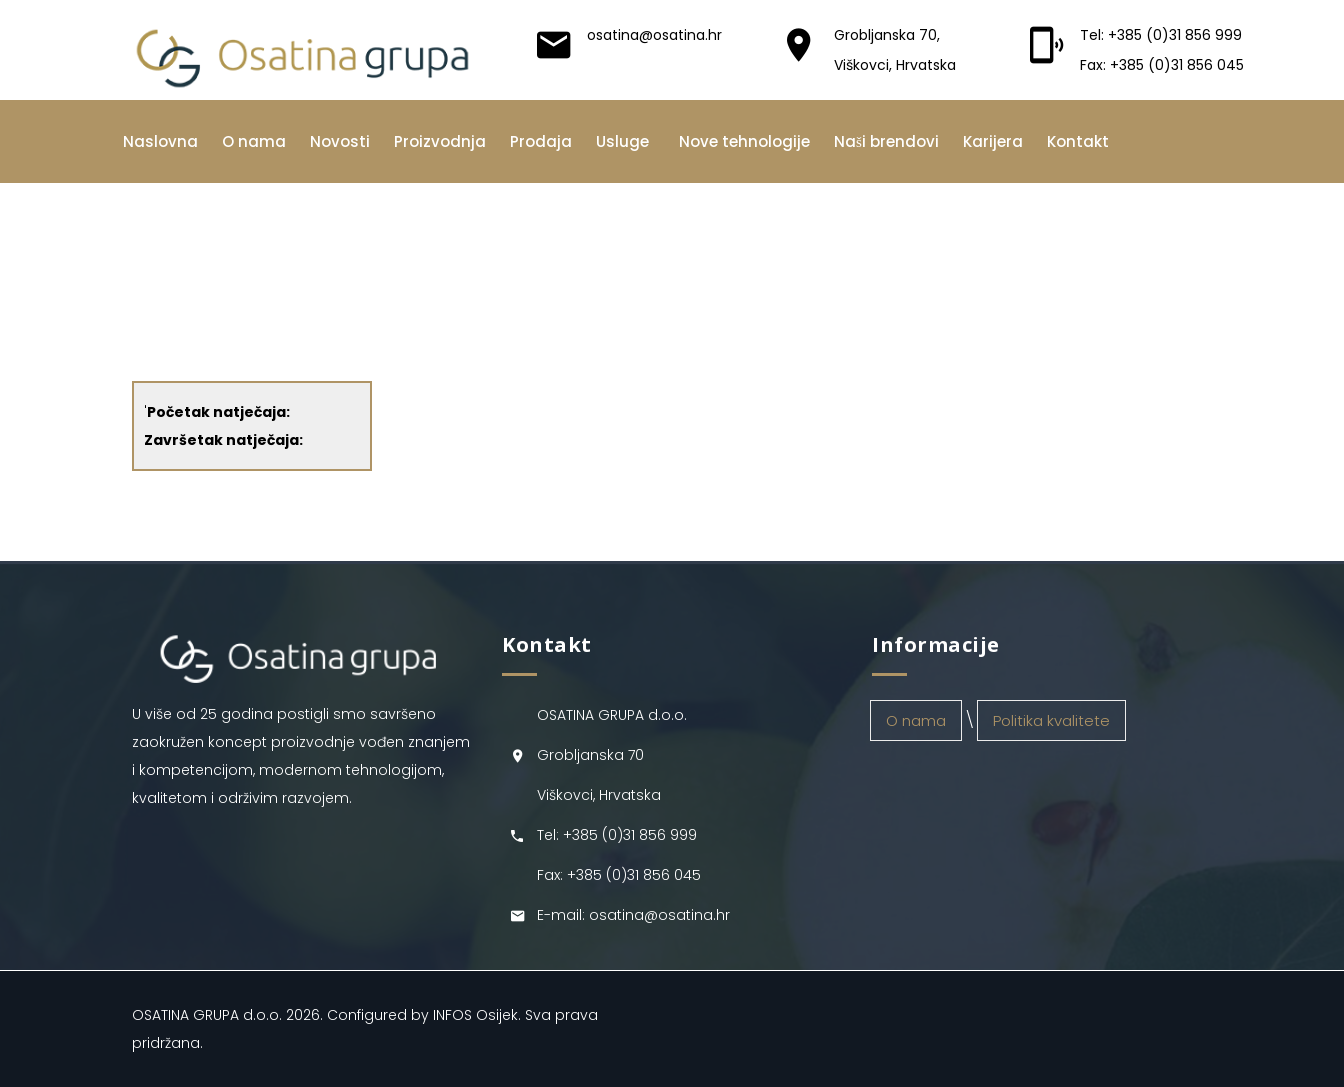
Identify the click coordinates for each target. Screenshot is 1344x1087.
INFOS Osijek (475, 1015)
